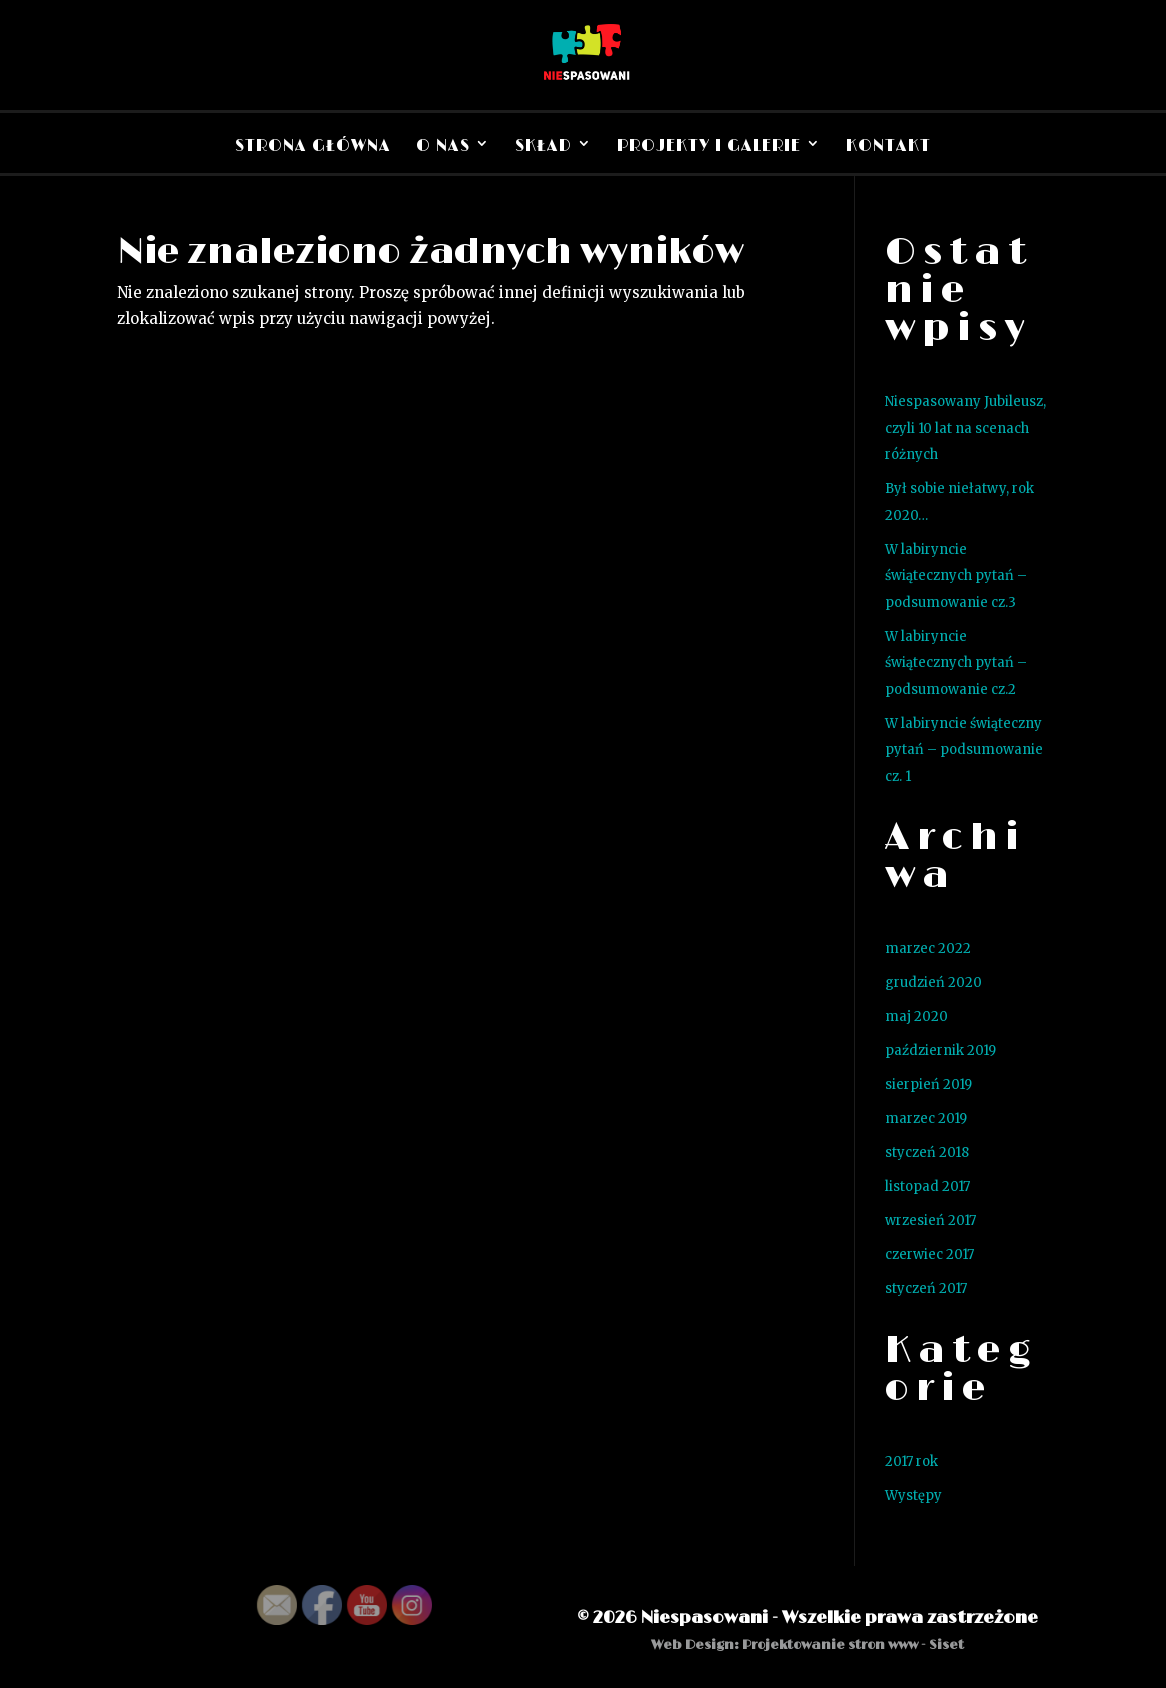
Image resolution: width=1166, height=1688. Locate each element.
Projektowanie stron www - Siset (853, 1645)
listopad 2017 (927, 1186)
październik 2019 (940, 1050)
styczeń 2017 (926, 1288)
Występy (913, 1495)
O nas (443, 146)
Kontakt (888, 146)
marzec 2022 (928, 948)
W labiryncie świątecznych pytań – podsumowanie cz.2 (956, 663)
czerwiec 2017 (929, 1254)
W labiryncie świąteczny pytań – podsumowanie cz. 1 (964, 750)
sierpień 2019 (928, 1084)
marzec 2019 (926, 1118)
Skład (543, 146)
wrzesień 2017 (930, 1220)
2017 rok (911, 1461)
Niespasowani (704, 1618)
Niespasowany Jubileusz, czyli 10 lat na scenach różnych (965, 428)
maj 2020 (916, 1016)
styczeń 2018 (927, 1152)
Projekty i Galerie (709, 146)
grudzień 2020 (933, 982)
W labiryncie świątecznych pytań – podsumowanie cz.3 (956, 576)
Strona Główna (313, 146)
